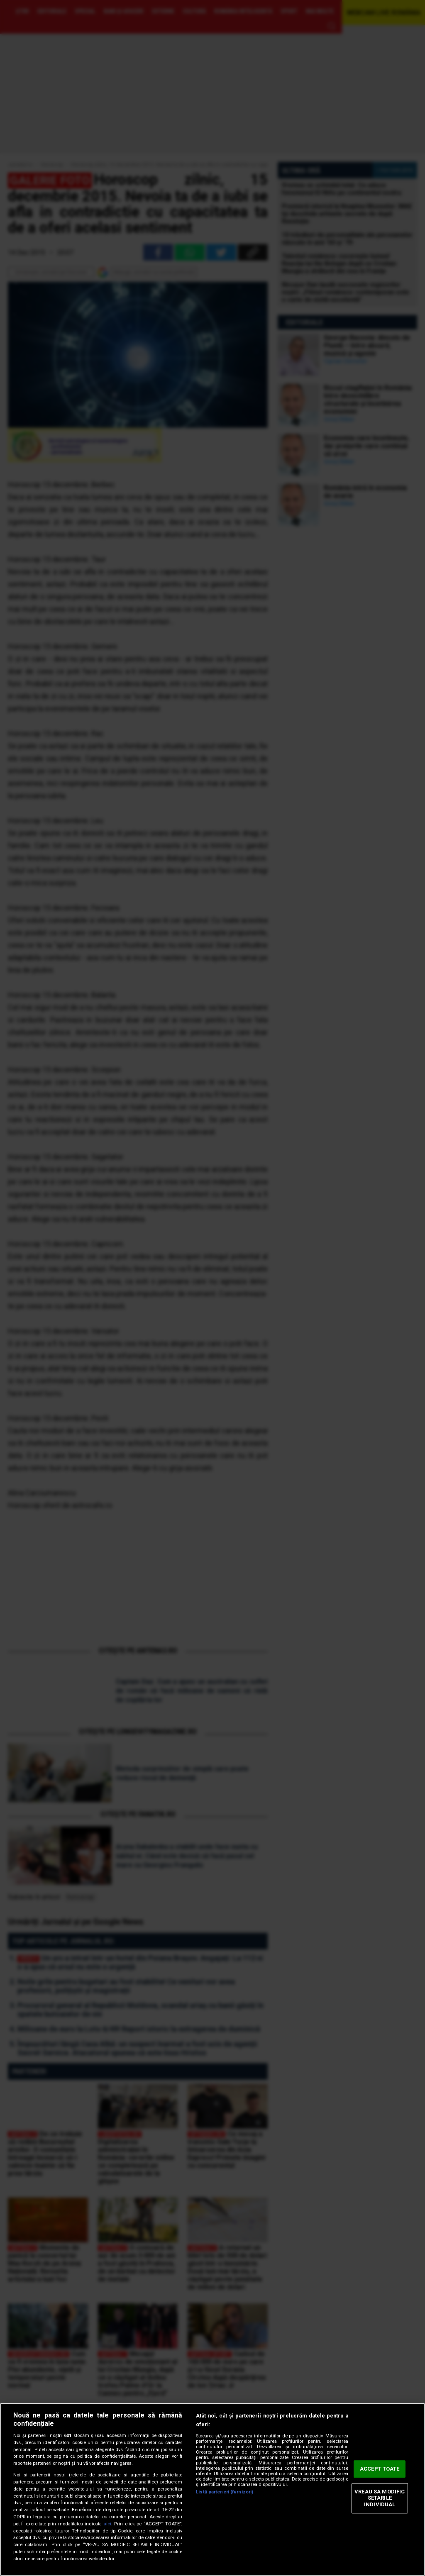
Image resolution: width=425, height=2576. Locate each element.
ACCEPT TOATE (380, 2469)
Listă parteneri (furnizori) (224, 2492)
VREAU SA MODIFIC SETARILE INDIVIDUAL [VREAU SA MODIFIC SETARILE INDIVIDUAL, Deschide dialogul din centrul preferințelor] (379, 2498)
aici (107, 2524)
